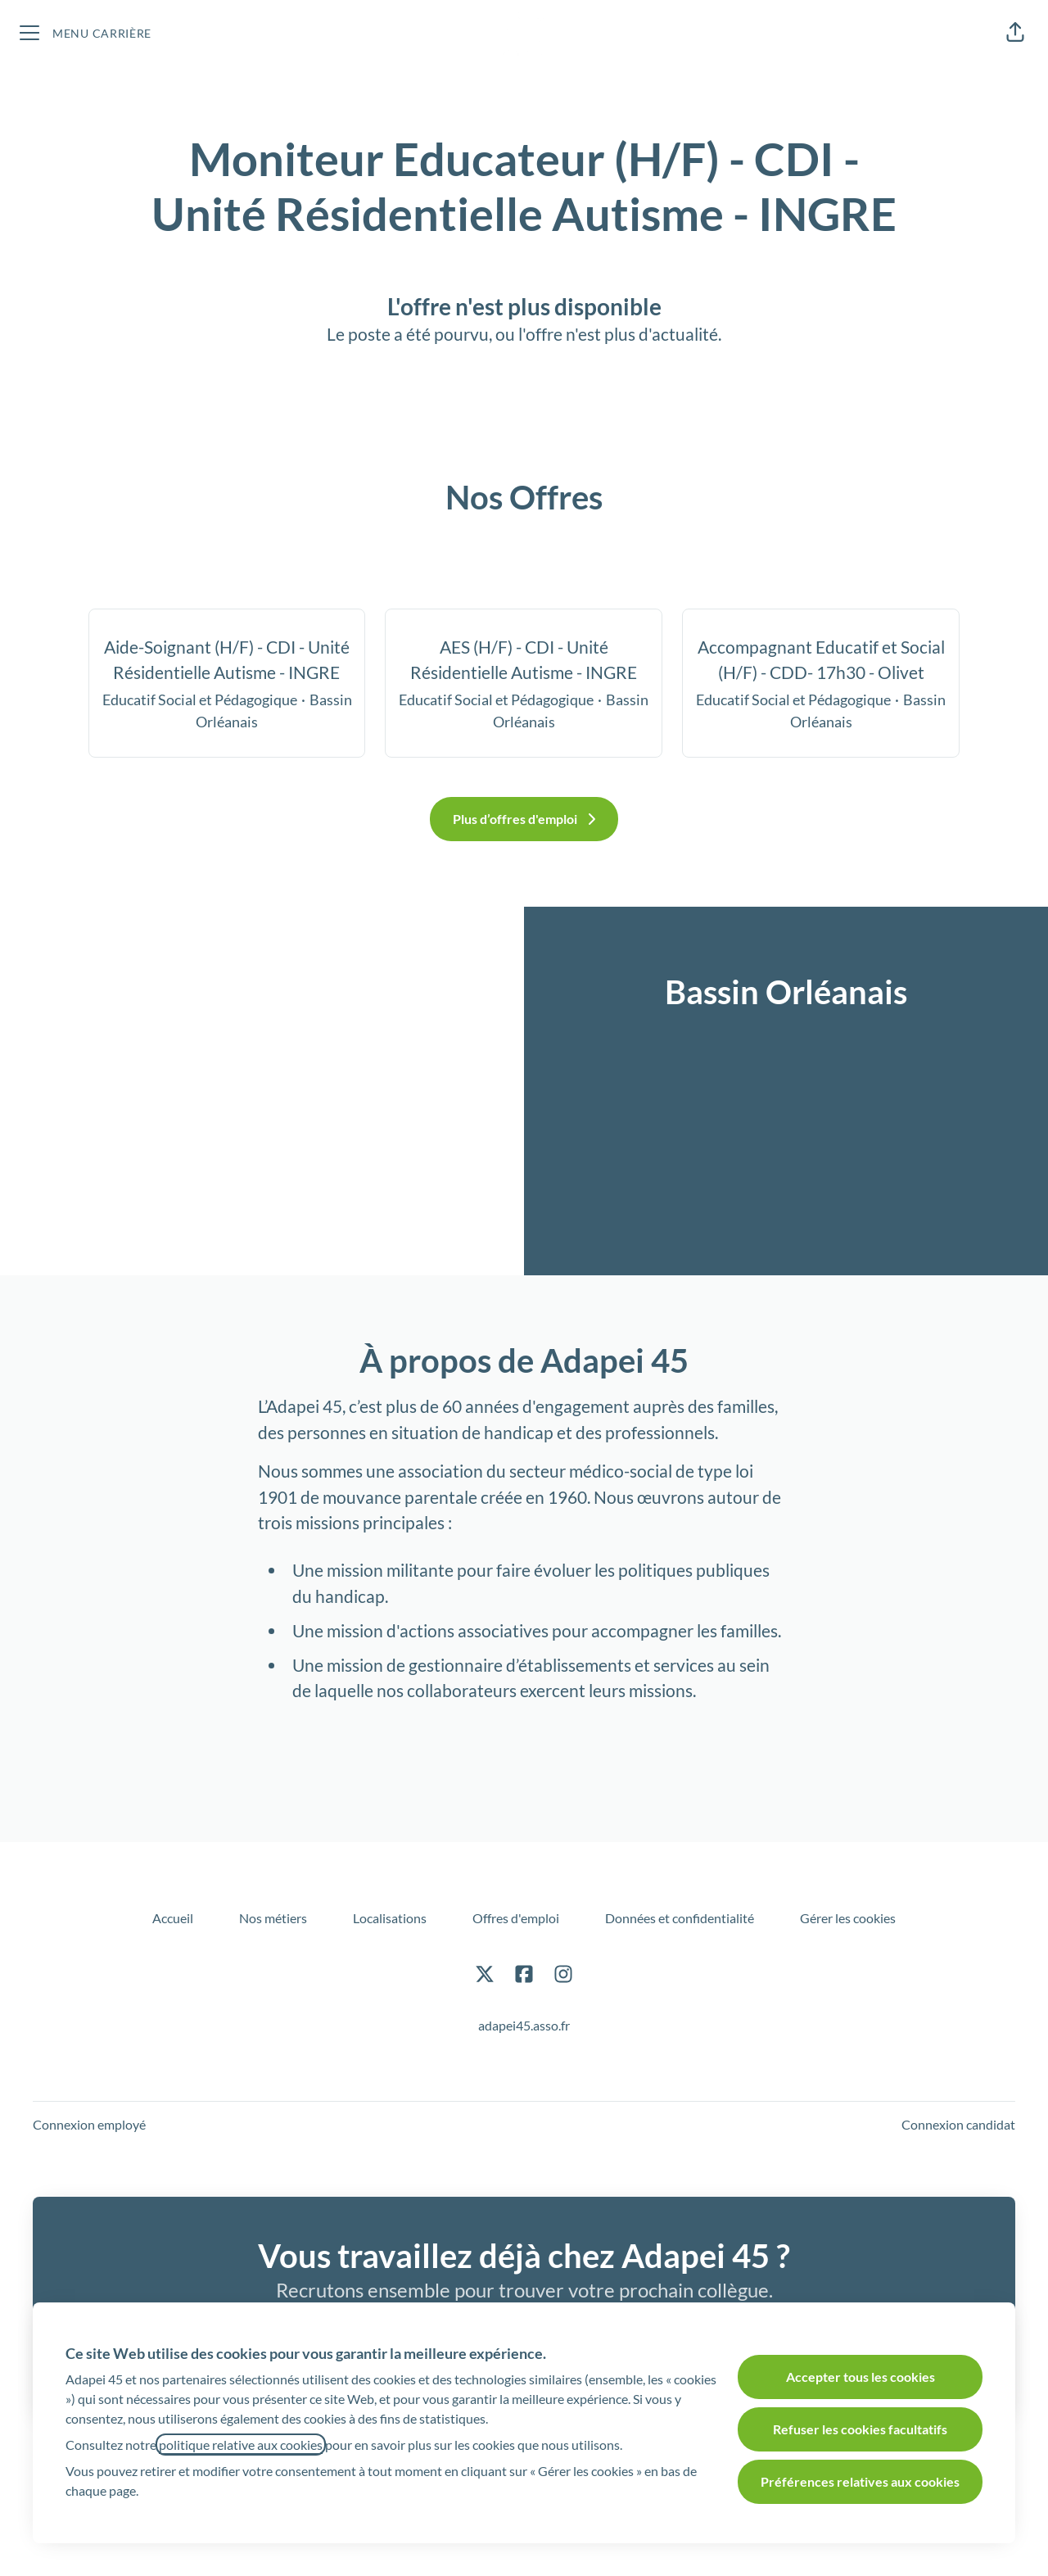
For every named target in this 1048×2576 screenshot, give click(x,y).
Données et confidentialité (679, 1918)
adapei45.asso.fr (524, 2025)
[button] (1015, 33)
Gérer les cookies (848, 1918)
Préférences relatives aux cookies (860, 2481)
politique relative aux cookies (241, 2444)
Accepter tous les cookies (860, 2376)
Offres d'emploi (515, 1918)
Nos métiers (273, 1918)
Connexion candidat (958, 2124)
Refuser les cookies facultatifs (860, 2429)
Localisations (390, 1918)
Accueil (172, 1918)
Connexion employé (89, 2124)
